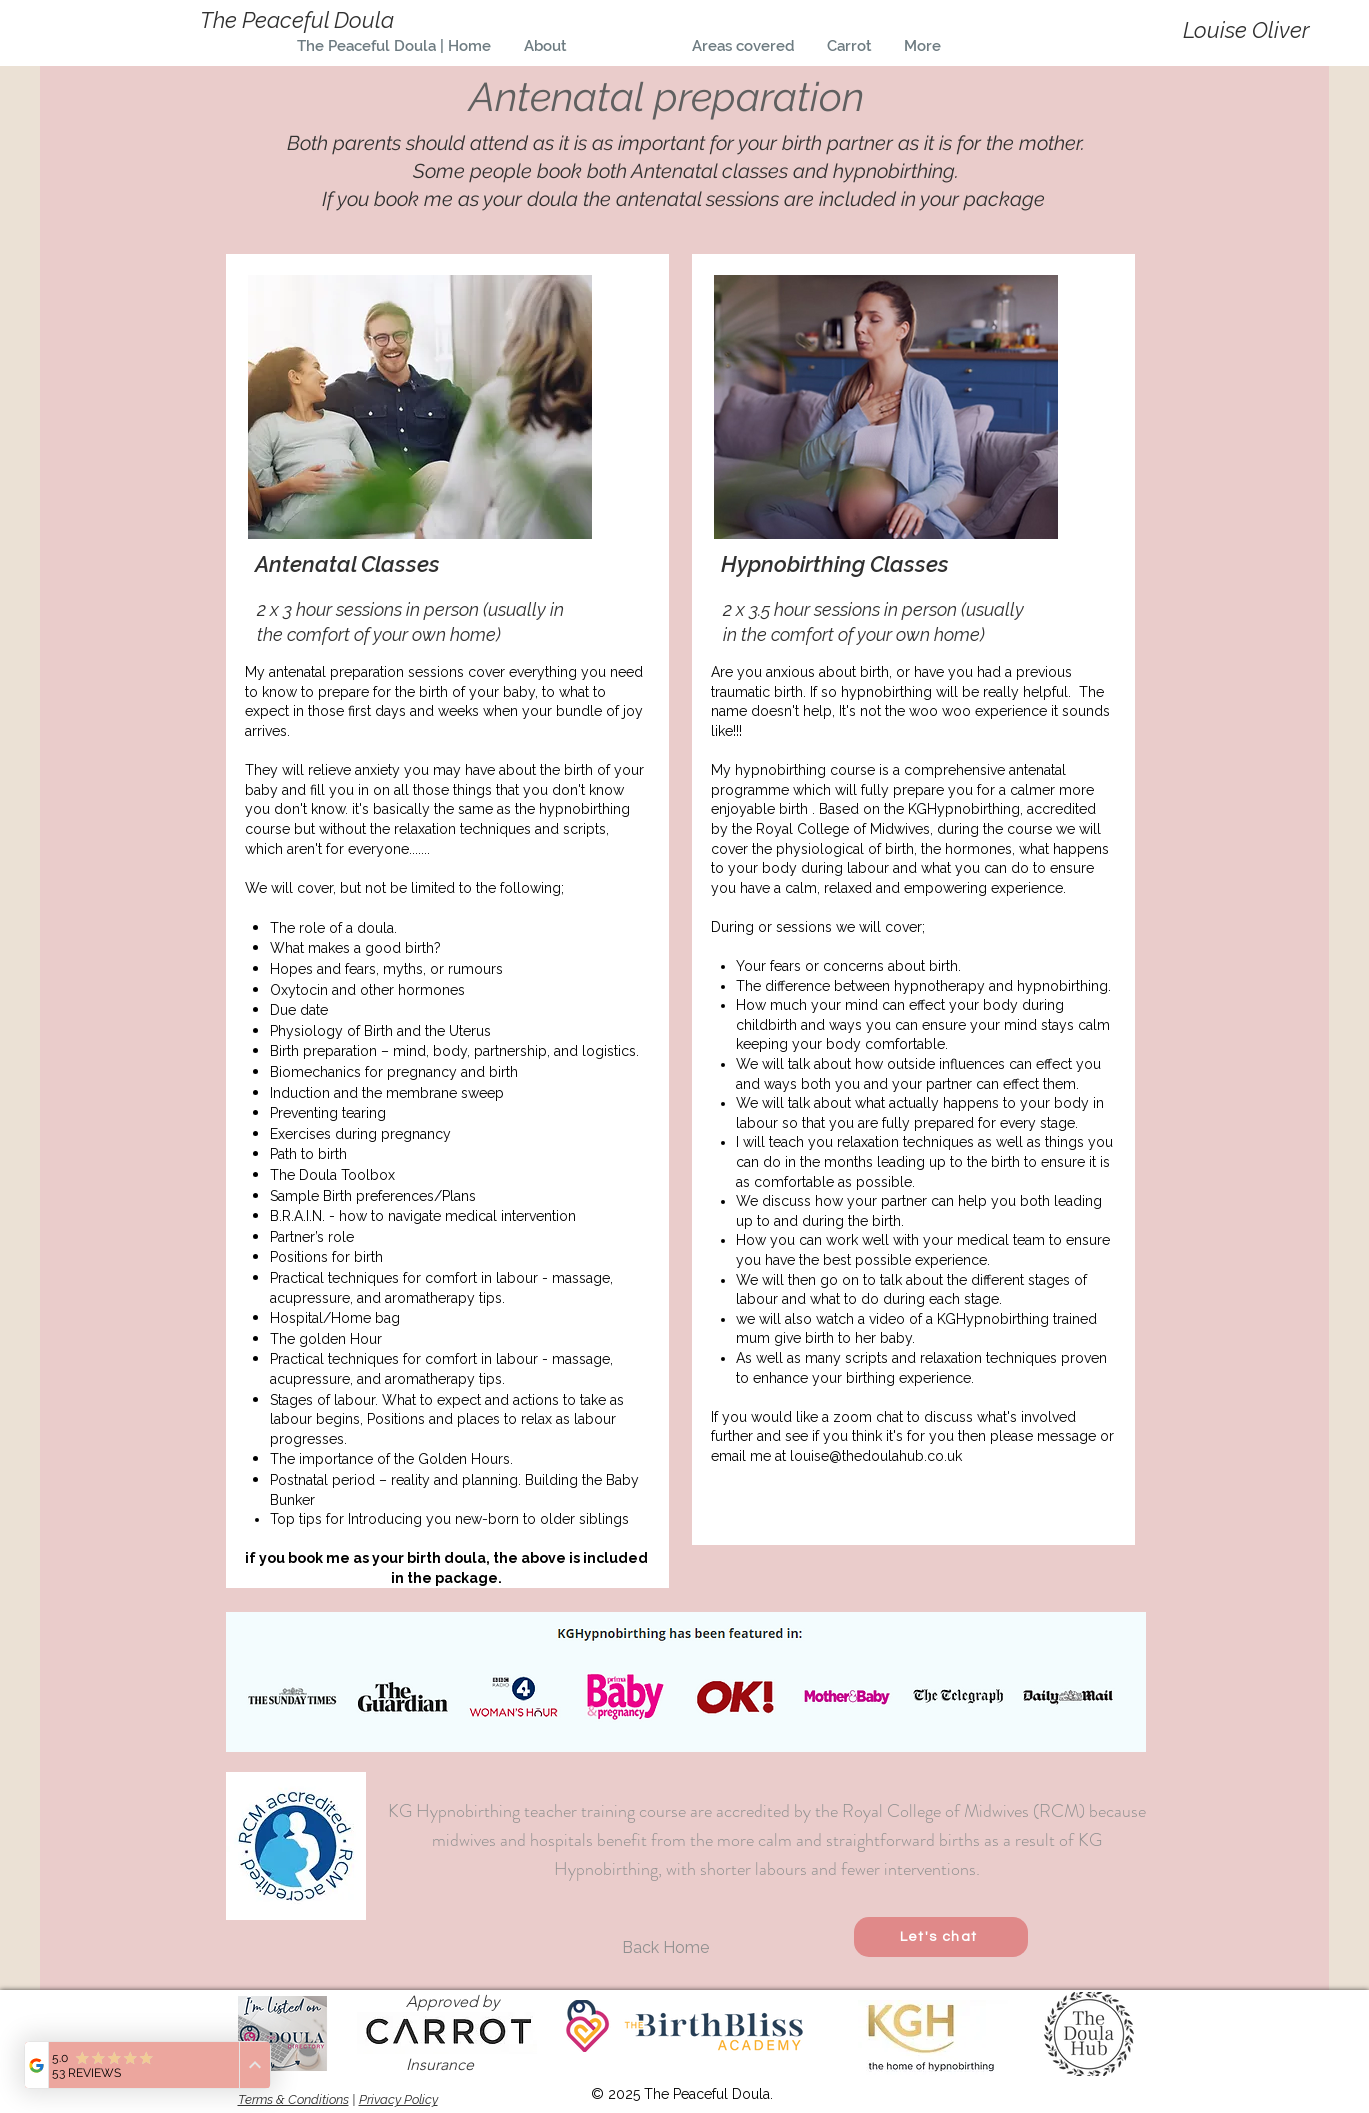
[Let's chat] (941, 1937)
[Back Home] (666, 1947)
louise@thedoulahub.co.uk (876, 1456)
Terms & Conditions (293, 2099)
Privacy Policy (398, 2099)
